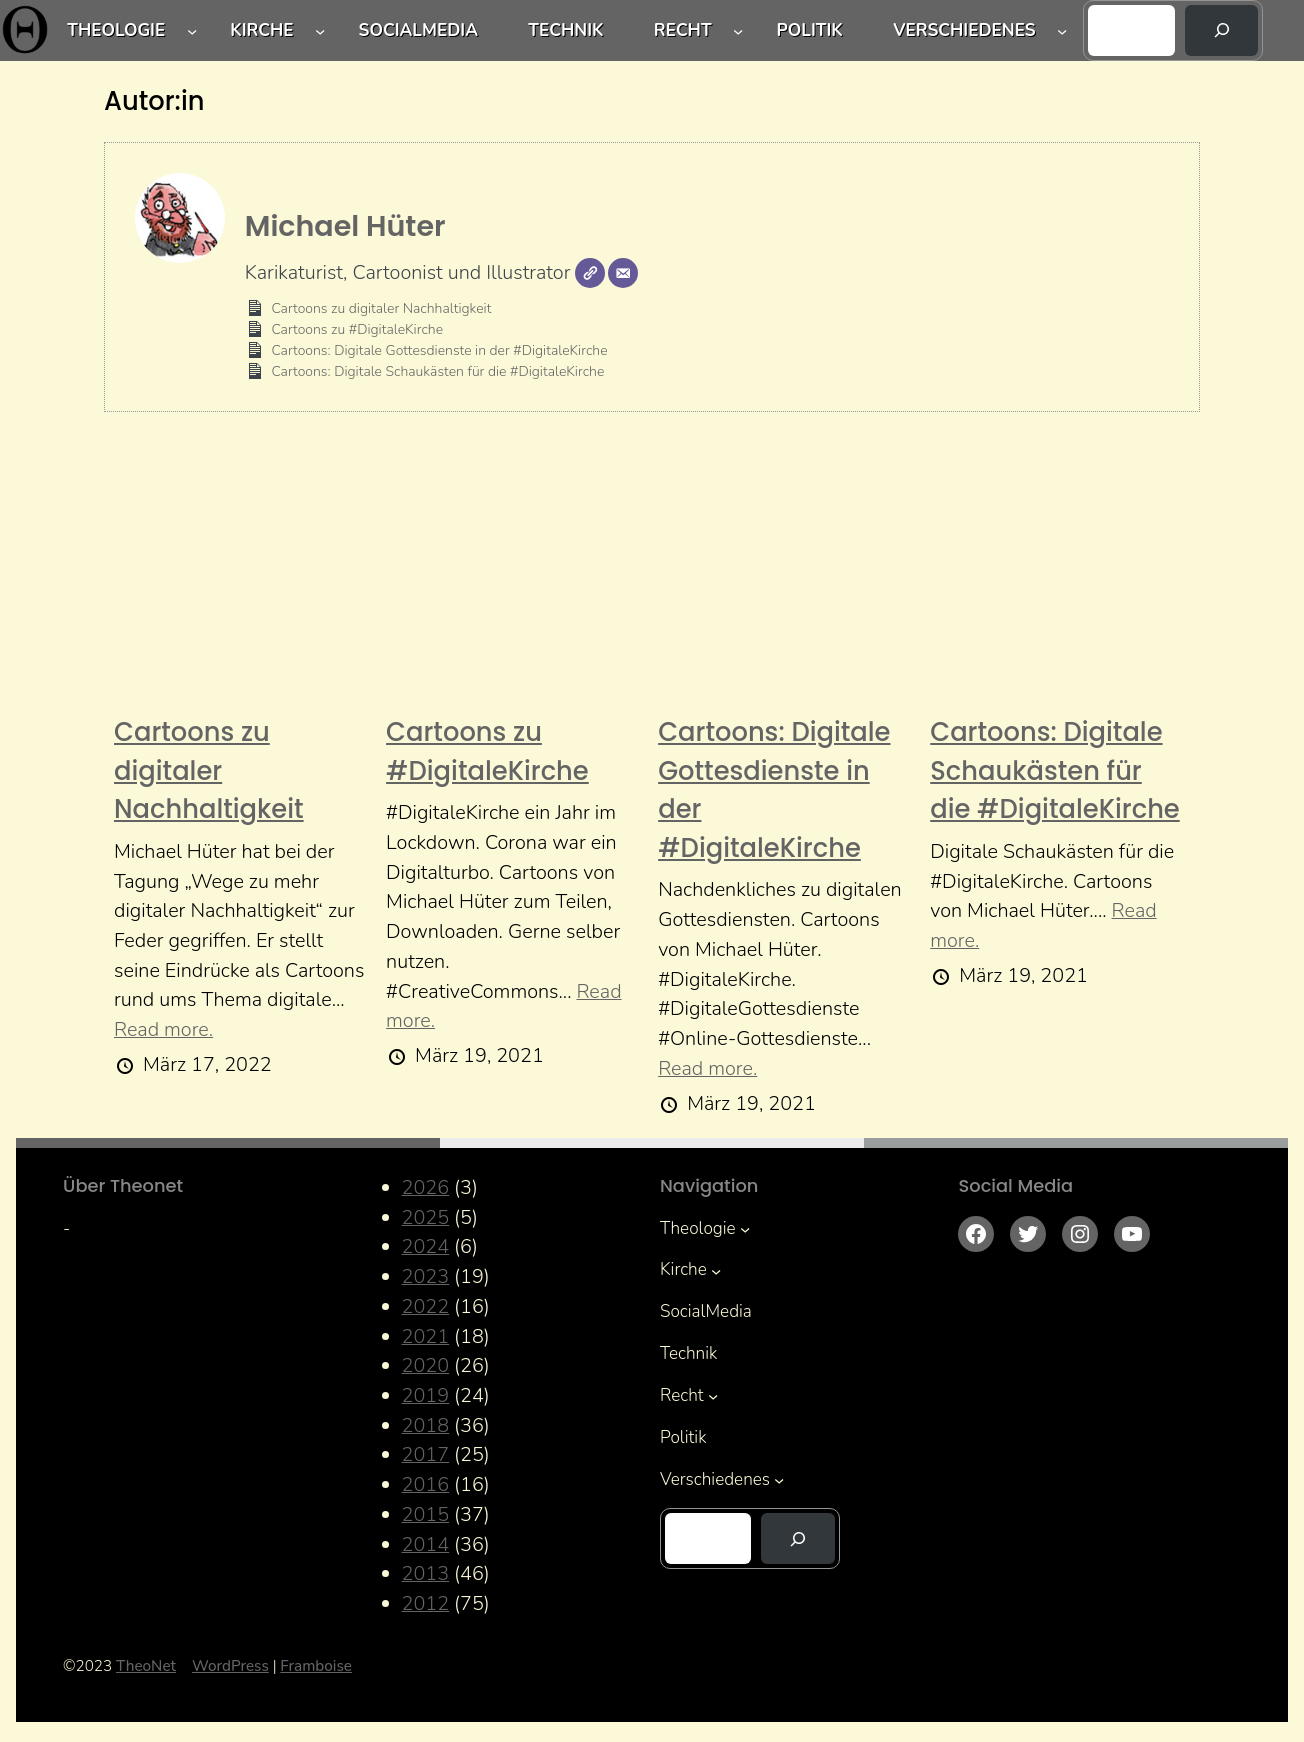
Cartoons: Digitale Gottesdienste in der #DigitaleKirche (439, 350)
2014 (426, 1544)
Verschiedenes (964, 30)
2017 (426, 1454)
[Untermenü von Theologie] (192, 30)
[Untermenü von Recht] (738, 30)
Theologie (116, 30)
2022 (426, 1306)
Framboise (316, 1666)
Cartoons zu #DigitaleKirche (357, 329)
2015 (426, 1514)
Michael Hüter (345, 226)
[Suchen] (1222, 30)
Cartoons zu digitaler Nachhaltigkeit (381, 308)
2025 (426, 1217)
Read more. (163, 1029)
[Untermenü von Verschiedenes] (1062, 30)
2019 (426, 1395)
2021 (426, 1336)
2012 (426, 1603)
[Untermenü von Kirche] (320, 30)
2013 (426, 1573)
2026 (426, 1187)
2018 (426, 1425)
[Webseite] (590, 273)
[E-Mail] (623, 273)
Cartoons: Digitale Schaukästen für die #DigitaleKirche (437, 371)
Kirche (261, 30)
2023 (426, 1276)
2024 (426, 1246)
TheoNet (146, 1666)
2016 (426, 1484)
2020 (426, 1365)
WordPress (230, 1666)
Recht (683, 30)
